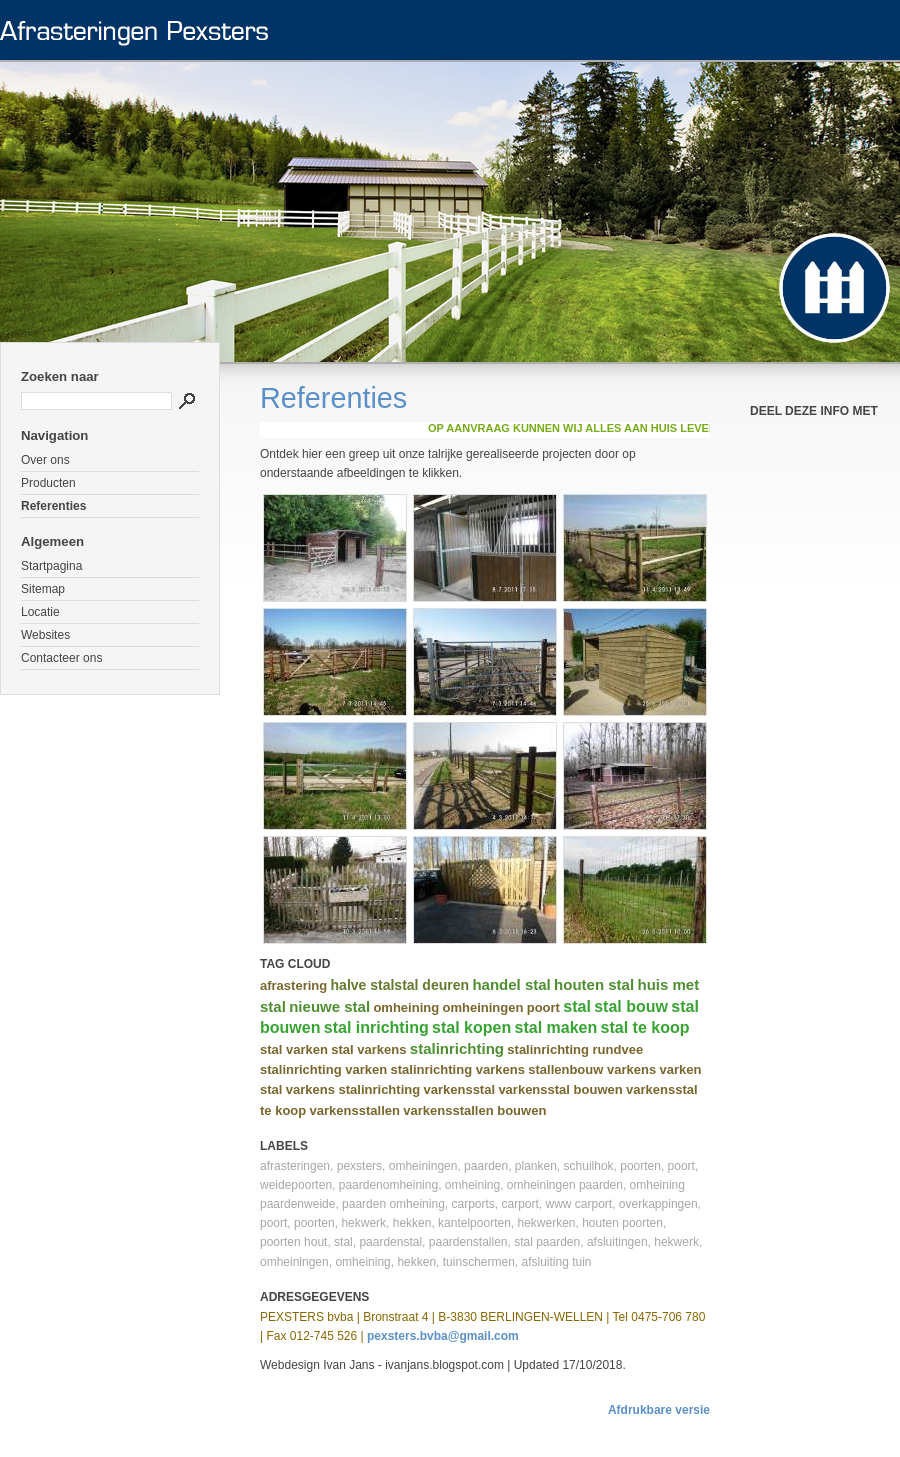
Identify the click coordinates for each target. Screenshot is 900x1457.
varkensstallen (355, 1110)
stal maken (556, 1027)
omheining (406, 1007)
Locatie (40, 612)
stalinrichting (457, 1048)
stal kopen (471, 1027)
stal (577, 1006)
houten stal (594, 984)
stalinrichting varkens (458, 1069)
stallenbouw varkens (592, 1069)
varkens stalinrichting (353, 1089)
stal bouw (631, 1006)
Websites (45, 635)
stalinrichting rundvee (575, 1049)
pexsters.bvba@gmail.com (443, 1336)
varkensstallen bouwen (474, 1110)
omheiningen (482, 1007)
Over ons (45, 460)
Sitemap (43, 589)
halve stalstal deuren (400, 985)
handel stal (511, 984)
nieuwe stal (329, 1006)
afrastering (293, 985)
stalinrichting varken (323, 1069)
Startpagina (51, 566)
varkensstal (459, 1089)
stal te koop (645, 1027)
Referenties (53, 506)
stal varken (294, 1049)
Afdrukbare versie (659, 1410)
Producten (48, 483)
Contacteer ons (61, 658)
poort (543, 1007)
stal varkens (368, 1049)
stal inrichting (376, 1027)
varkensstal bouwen (560, 1089)
